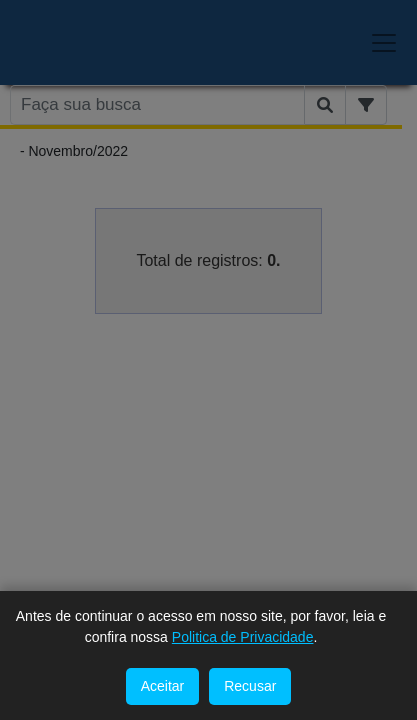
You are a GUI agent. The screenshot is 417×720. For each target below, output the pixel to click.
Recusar (250, 686)
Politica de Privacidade (243, 637)
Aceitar (163, 686)
